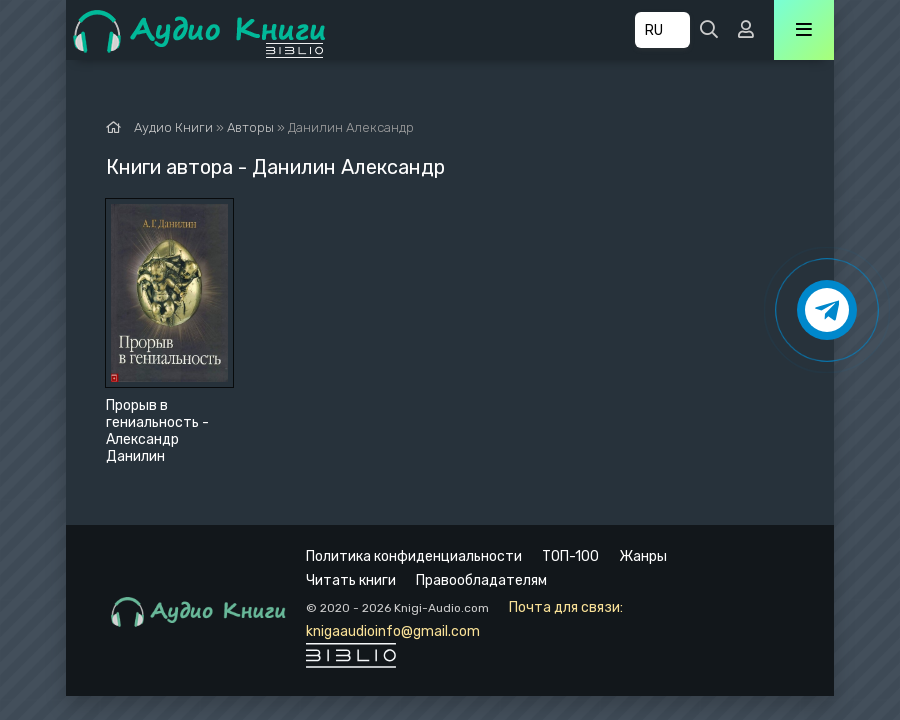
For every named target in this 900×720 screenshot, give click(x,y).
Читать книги (351, 580)
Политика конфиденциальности (414, 556)
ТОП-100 (570, 556)
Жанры (643, 556)
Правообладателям (481, 580)
